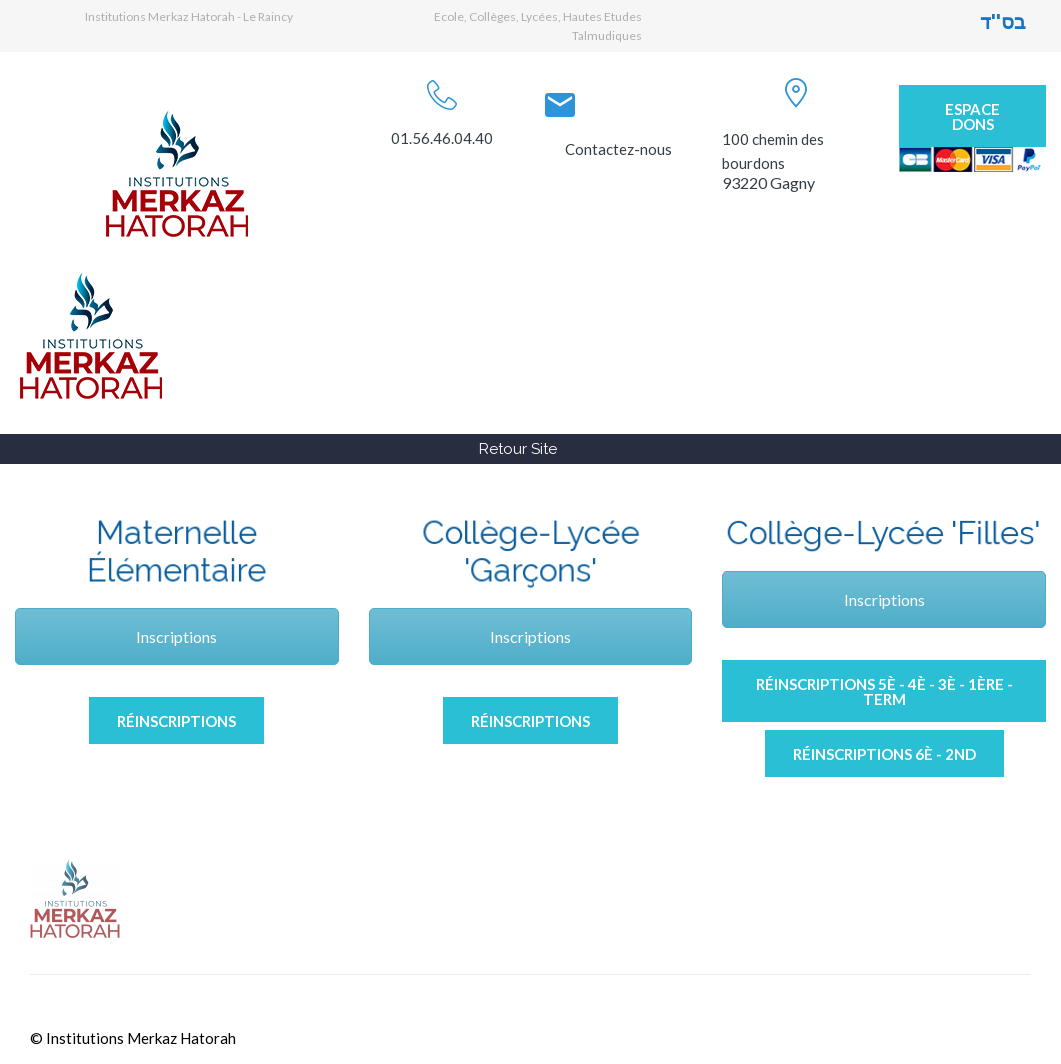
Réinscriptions (176, 721)
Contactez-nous (618, 149)
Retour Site (518, 449)
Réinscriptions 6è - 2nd (884, 754)
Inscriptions (176, 636)
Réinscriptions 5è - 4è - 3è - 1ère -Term (884, 691)
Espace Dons (972, 116)
